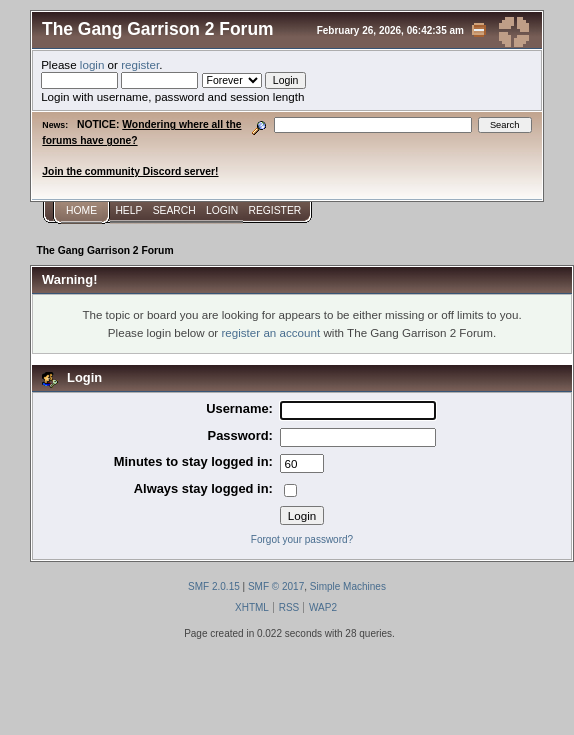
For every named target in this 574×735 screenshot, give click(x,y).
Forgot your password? (302, 539)
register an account (270, 332)
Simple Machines (348, 586)
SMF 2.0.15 (214, 586)
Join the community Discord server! (130, 171)
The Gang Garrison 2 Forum (158, 29)
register (140, 64)
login (92, 64)
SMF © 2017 (276, 586)
